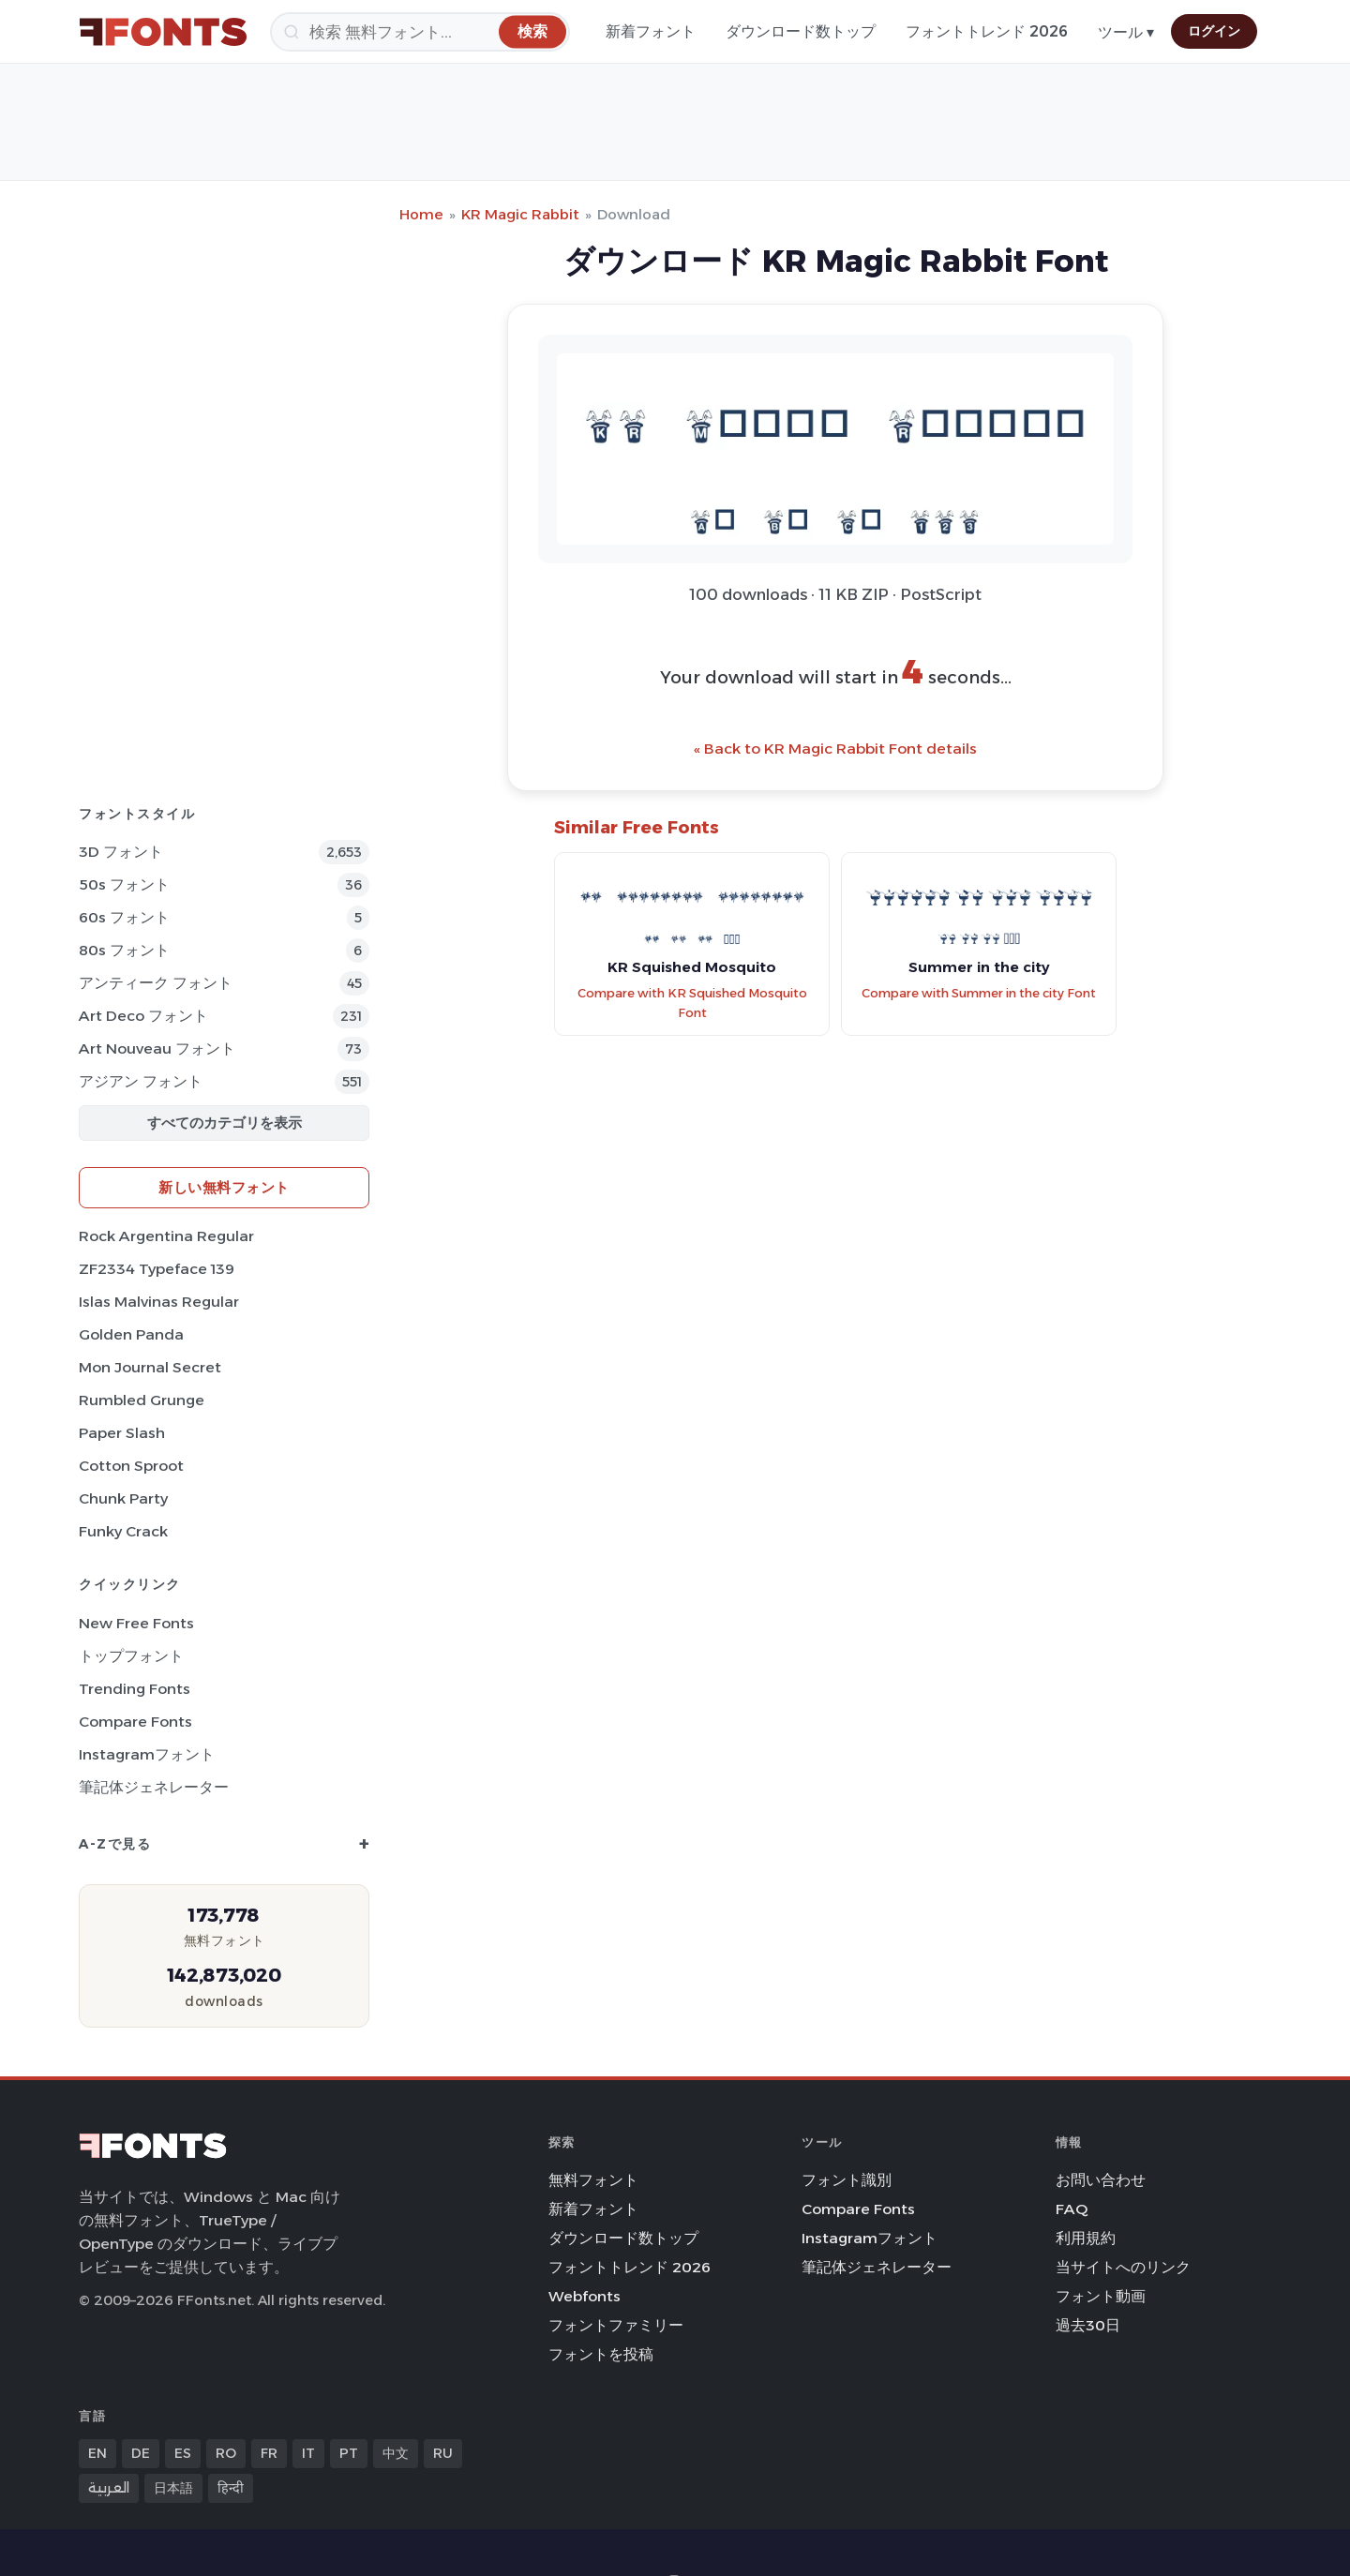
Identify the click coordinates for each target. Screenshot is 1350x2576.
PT (348, 2453)
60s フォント (124, 917)
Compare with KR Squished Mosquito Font (692, 1003)
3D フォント (121, 852)
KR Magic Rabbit (520, 214)
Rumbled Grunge (141, 1400)
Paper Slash (122, 1433)
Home (421, 214)
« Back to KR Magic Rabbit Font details (835, 748)
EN (97, 2453)
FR (269, 2453)
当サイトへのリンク (1123, 2267)
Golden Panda (131, 1334)
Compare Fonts (135, 1721)
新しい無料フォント (224, 1187)
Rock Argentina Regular (166, 1236)
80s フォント (124, 950)
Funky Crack (123, 1531)
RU (443, 2453)
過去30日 (1088, 2325)
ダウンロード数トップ (801, 31)
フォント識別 (847, 2180)
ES (182, 2453)
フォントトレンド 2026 (987, 31)
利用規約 (1086, 2238)
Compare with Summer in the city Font (979, 993)
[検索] (420, 32)
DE (140, 2453)
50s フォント (124, 884)
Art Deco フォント (143, 1016)
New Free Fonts (136, 1623)
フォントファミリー (615, 2325)
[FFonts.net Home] (163, 32)
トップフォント (131, 1656)
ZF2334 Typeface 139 (156, 1269)
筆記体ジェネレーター (154, 1787)
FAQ (1072, 2209)
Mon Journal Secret (150, 1367)
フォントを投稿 (600, 2354)
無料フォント (593, 2180)
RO (226, 2453)
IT (308, 2453)
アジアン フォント (140, 1081)
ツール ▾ (1126, 32)
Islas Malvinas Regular (159, 1301)
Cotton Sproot (131, 1466)
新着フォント (651, 31)
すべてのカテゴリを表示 (224, 1122)
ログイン (1214, 30)
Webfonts (584, 2296)
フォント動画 (1101, 2296)
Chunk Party (123, 1498)
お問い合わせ (1101, 2180)
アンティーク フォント (155, 983)
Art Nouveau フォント (157, 1048)
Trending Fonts (134, 1689)
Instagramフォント (147, 1754)
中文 (395, 2453)
